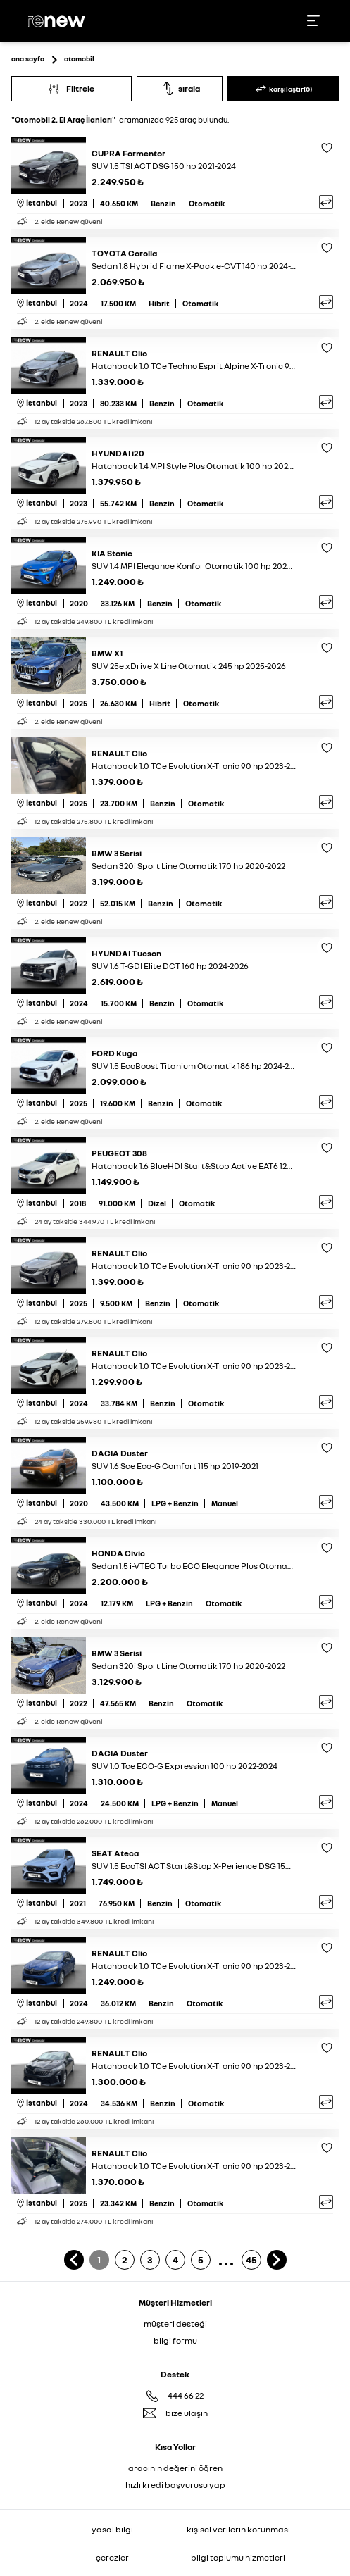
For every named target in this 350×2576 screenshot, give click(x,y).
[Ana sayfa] (58, 21)
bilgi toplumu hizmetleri (238, 2557)
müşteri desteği (175, 2323)
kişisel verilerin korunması (238, 2529)
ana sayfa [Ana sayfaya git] (27, 58)
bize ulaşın (186, 2413)
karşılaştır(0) (283, 88)
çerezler (112, 2557)
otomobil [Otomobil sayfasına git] (79, 58)
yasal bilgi (112, 2529)
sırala (180, 88)
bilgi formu (175, 2340)
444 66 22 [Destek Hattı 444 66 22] (186, 2395)
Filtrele (71, 88)
